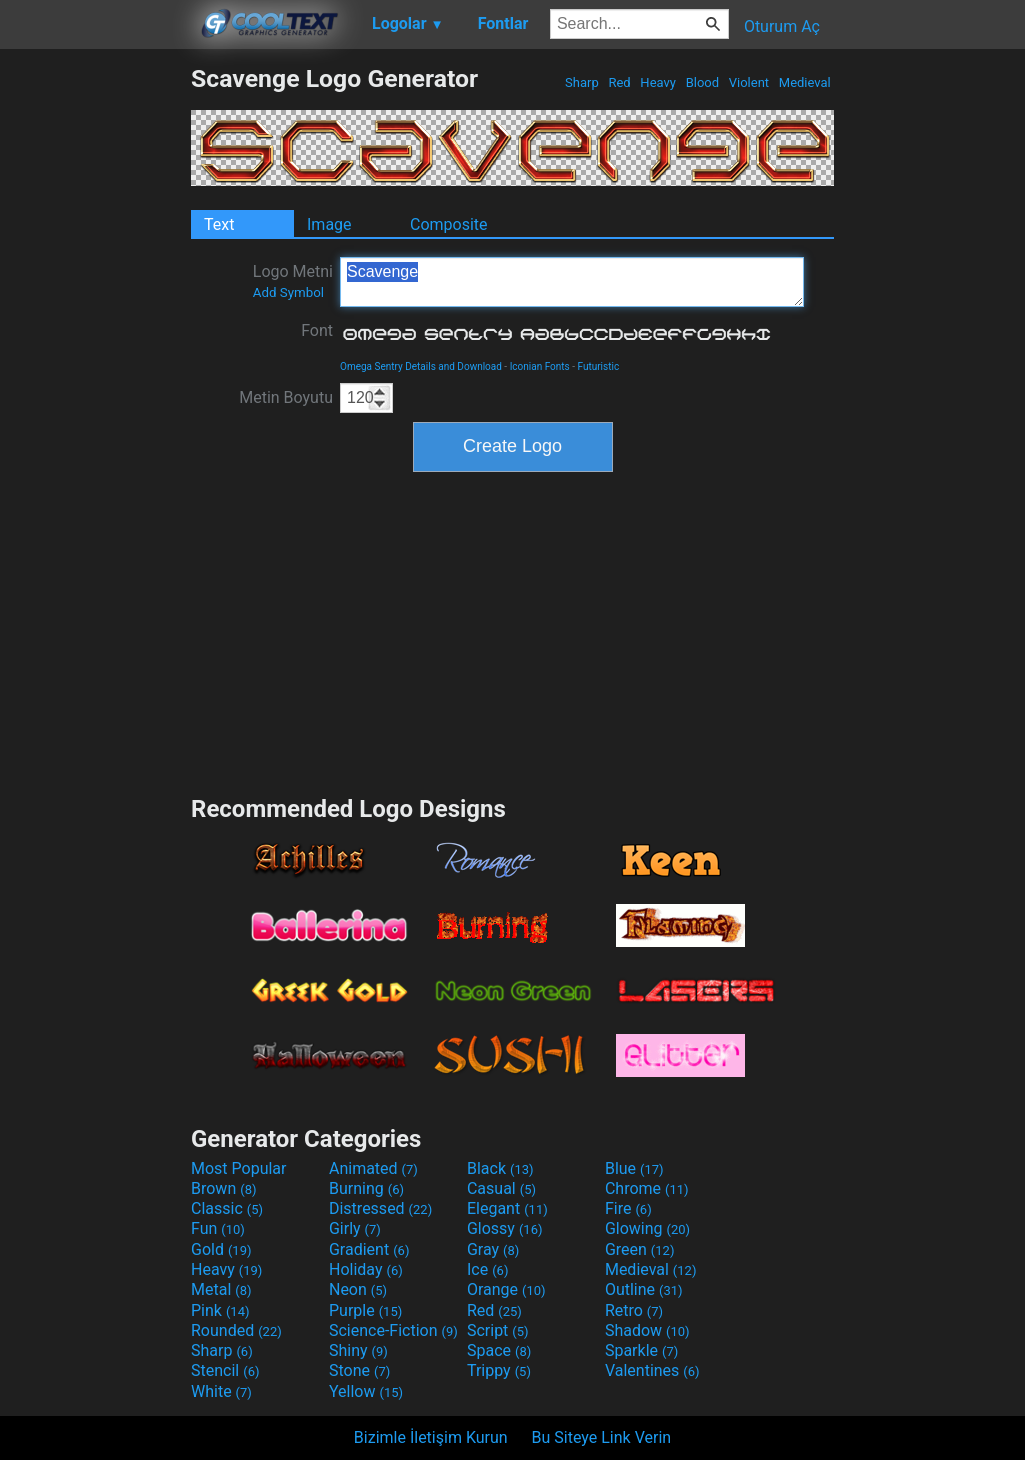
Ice (487, 1269)
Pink (220, 1310)
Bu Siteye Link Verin (602, 1437)
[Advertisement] (95, 364)
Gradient (369, 1249)
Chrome (647, 1188)
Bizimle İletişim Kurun (431, 1437)
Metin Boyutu (286, 397)
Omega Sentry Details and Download (421, 366)
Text (219, 224)
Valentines (652, 1370)
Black (500, 1168)
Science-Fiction (393, 1330)
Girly (355, 1228)
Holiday (366, 1269)
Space (499, 1350)
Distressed (380, 1208)
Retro (634, 1310)
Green (640, 1249)
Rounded (236, 1330)
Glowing (647, 1228)
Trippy (499, 1370)
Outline (644, 1289)
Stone (359, 1370)
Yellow (366, 1391)
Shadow (647, 1330)
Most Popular (239, 1168)
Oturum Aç (782, 26)
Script (498, 1330)
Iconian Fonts (540, 366)
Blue (634, 1168)
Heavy (658, 82)
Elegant (507, 1208)
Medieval (805, 82)
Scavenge (572, 282)
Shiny (358, 1350)
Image (329, 224)
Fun (218, 1228)
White (221, 1391)
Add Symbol (288, 292)
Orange (506, 1289)
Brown (223, 1188)
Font (317, 330)
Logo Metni (293, 281)
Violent (749, 82)
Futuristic (599, 366)
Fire (628, 1208)
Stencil (225, 1370)
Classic (227, 1208)
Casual (501, 1188)
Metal (221, 1289)
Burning (366, 1188)
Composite (449, 224)
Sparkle (641, 1350)
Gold (221, 1249)
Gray (493, 1249)
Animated (373, 1168)
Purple (365, 1310)
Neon (358, 1289)
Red (619, 82)
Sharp (582, 82)
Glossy (505, 1228)
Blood (702, 82)
